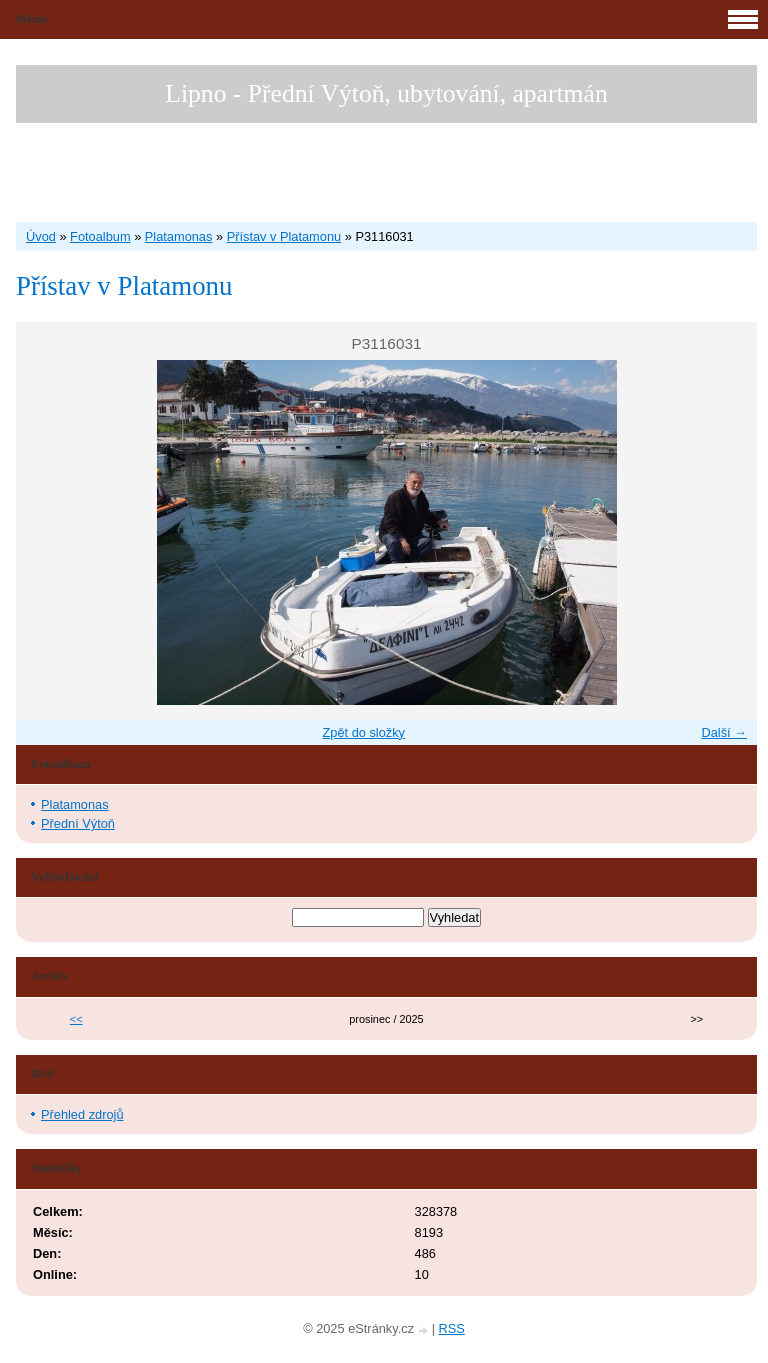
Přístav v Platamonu (284, 236)
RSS (452, 1328)
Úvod (41, 236)
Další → (724, 732)
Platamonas (179, 236)
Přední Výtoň (78, 823)
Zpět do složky (363, 732)
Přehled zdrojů (82, 1114)
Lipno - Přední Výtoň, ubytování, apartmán (386, 93)
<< (76, 1019)
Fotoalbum (100, 236)
